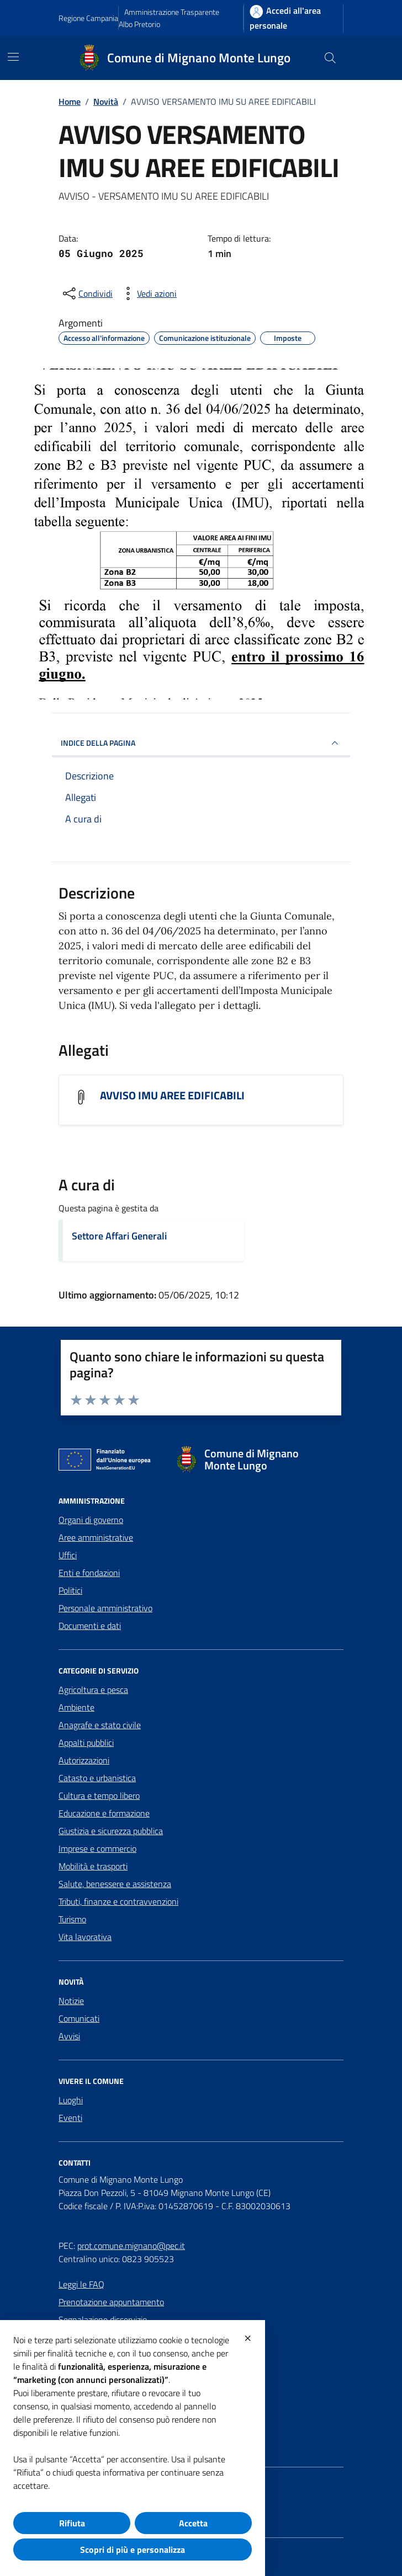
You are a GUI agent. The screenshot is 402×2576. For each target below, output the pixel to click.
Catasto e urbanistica (97, 1777)
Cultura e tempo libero (99, 1795)
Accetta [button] (193, 2523)
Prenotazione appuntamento (111, 2301)
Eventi (70, 2117)
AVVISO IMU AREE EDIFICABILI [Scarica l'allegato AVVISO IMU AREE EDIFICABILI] (172, 1095)
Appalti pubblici (86, 1742)
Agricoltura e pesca (93, 1689)
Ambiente (76, 1707)
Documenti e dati (90, 1625)
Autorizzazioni (84, 1760)
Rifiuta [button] (72, 2523)
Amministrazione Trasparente (171, 12)
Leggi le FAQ (81, 2284)
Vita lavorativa (85, 1936)
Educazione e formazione (104, 1813)
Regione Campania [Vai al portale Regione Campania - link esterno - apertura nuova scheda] (88, 18)
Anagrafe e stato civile (100, 1724)
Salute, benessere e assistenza (115, 1883)
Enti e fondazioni (89, 1572)
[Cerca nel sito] (330, 58)
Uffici (68, 1555)
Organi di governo (91, 1519)
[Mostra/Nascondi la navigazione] (13, 56)
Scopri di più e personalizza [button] (132, 2549)
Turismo (72, 1919)
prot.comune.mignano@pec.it (131, 2245)
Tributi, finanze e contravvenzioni (118, 1901)
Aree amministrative (96, 1537)
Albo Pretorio (139, 24)
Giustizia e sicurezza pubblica (111, 1830)
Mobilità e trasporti (93, 1866)
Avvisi (69, 2036)
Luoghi (71, 2100)
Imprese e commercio (97, 1848)
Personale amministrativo (105, 1608)
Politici (70, 1590)
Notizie (71, 2000)
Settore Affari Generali (119, 1235)
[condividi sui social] (87, 293)
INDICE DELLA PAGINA (201, 743)
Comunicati (79, 2018)
